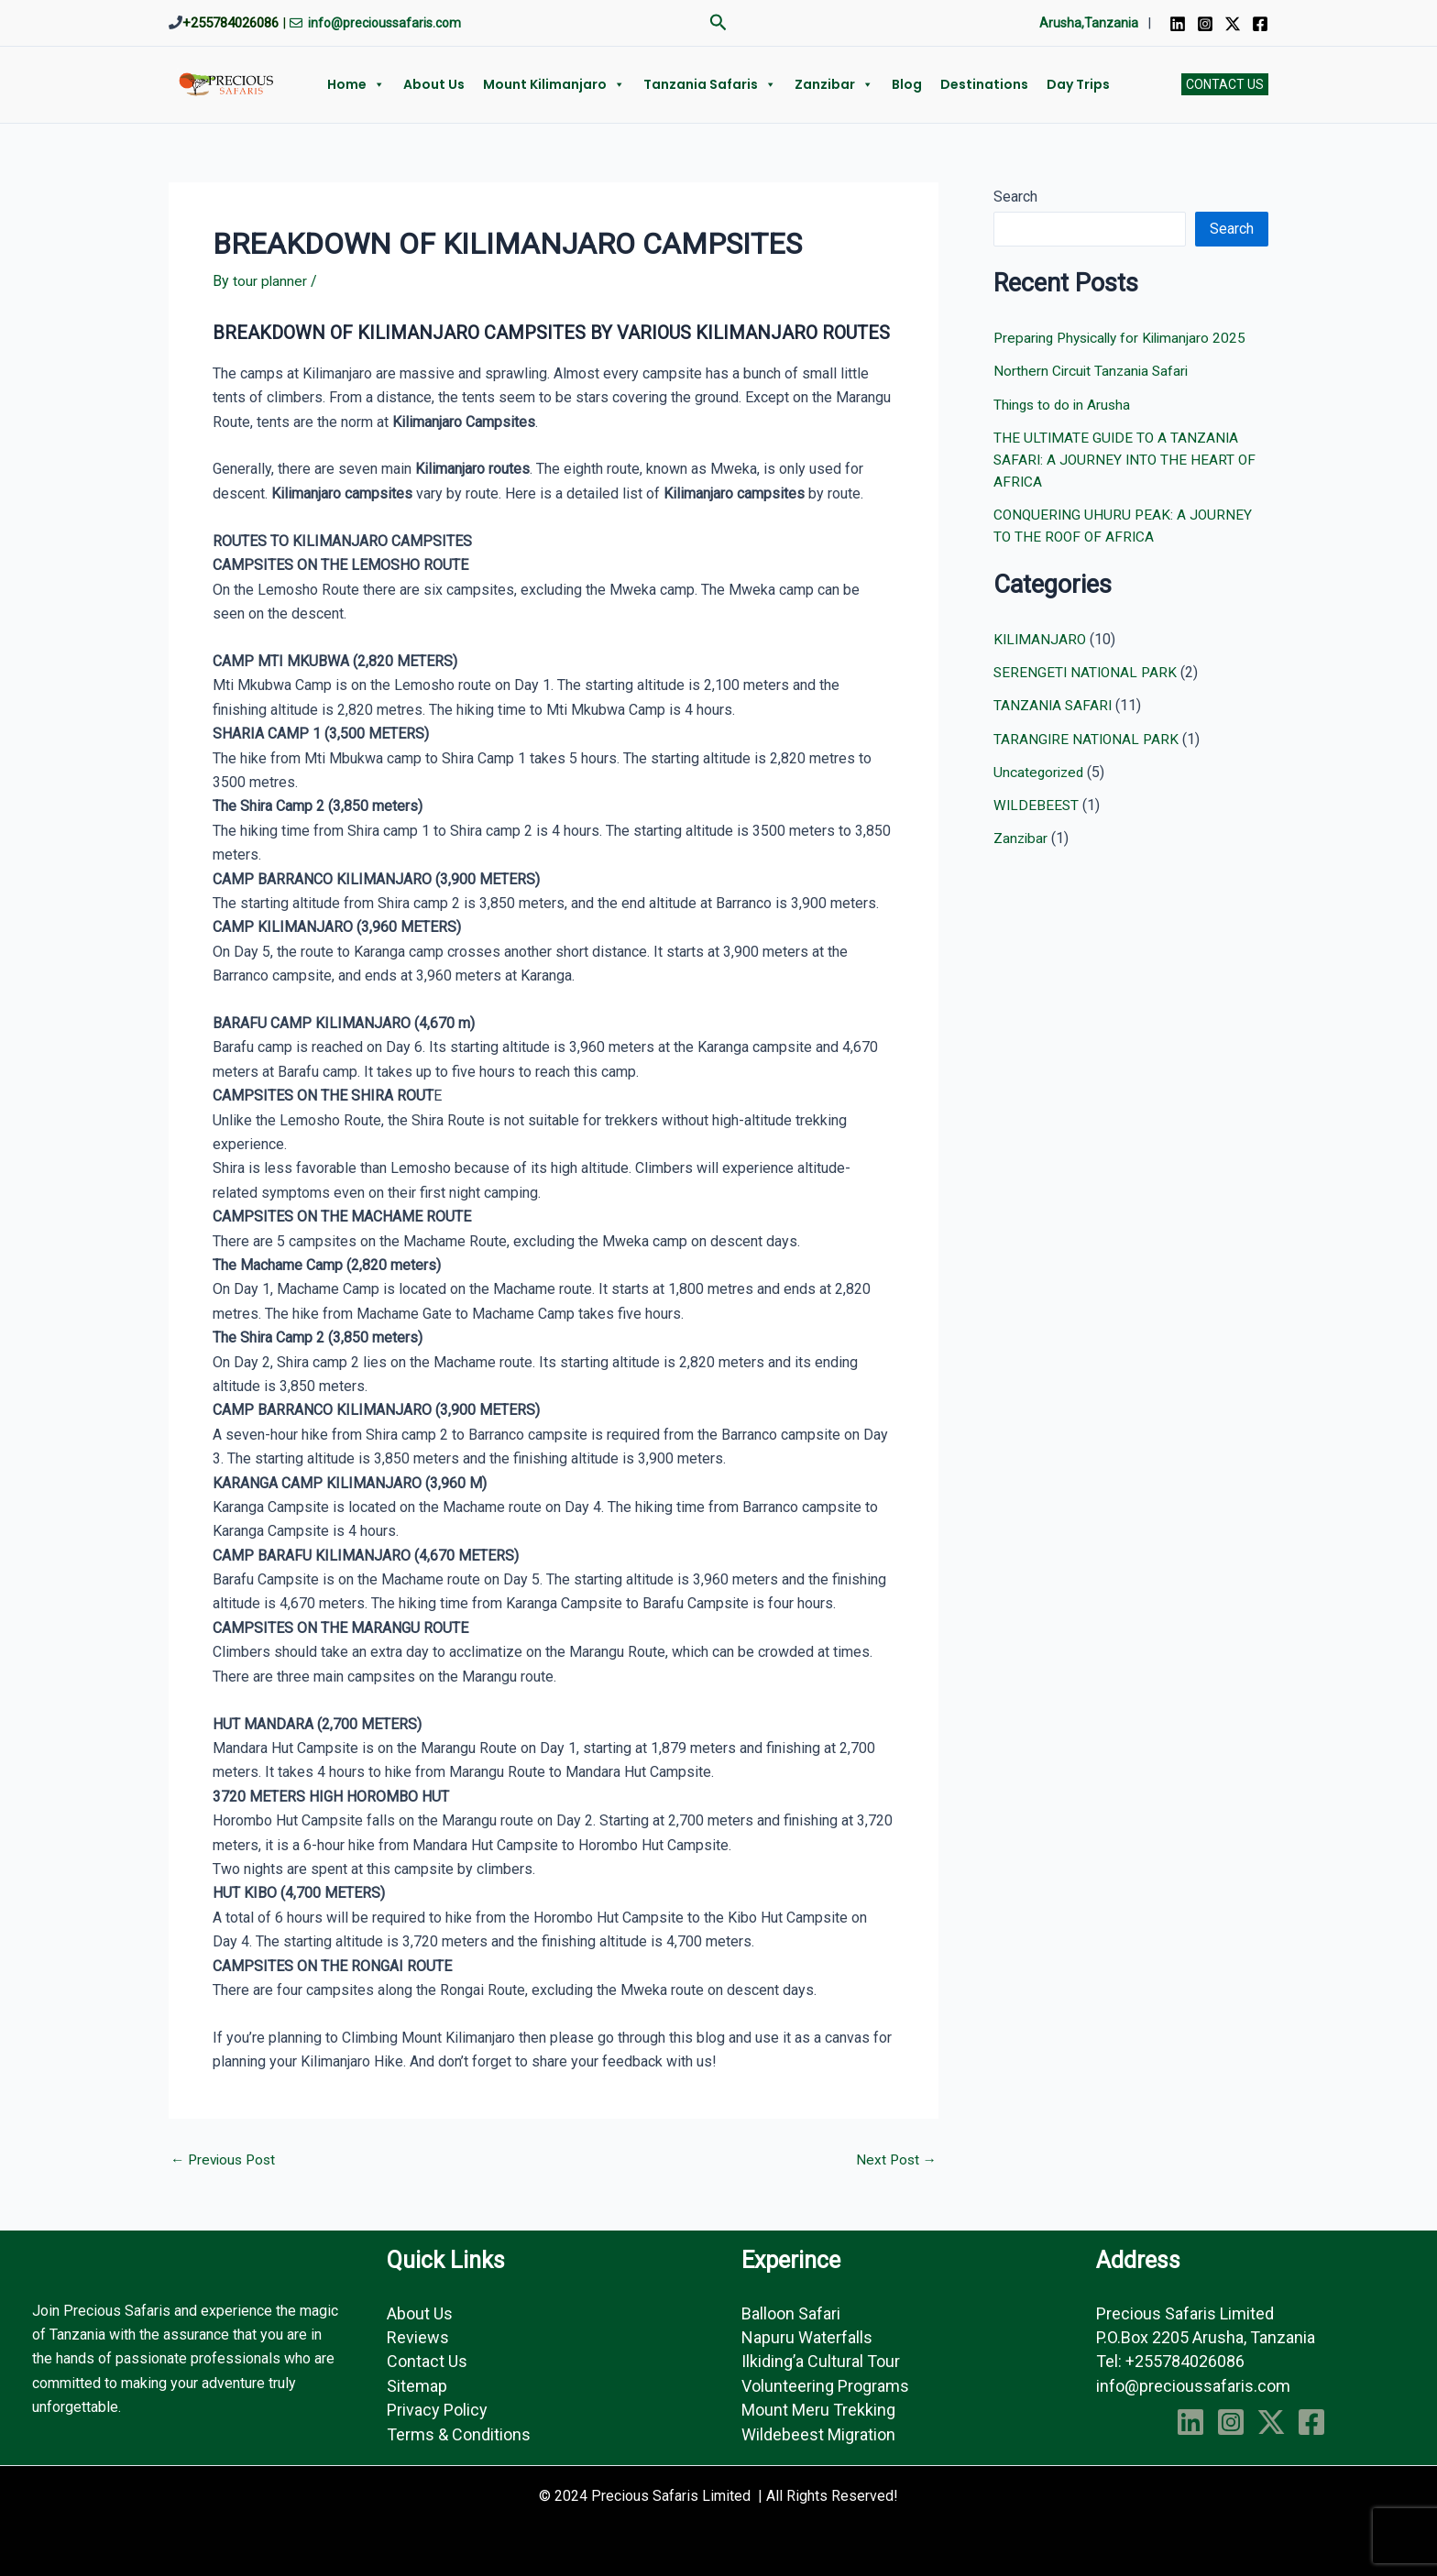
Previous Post (225, 2160)
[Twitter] (1232, 24)
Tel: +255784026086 (1170, 2361)
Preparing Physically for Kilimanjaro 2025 (1125, 337)
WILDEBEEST (1036, 803)
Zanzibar (834, 84)
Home (356, 84)
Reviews (418, 2337)
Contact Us (427, 2361)
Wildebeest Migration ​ (820, 2434)
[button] (718, 23)
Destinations (984, 84)
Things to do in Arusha (1064, 403)
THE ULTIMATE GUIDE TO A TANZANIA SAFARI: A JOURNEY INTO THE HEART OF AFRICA (1127, 458)
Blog (907, 84)
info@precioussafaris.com (1193, 2385)
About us (434, 84)
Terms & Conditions (459, 2434)
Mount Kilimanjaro (554, 84)
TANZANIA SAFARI (1053, 704)
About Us (420, 2313)
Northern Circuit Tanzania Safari (1093, 370)
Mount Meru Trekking (818, 2409)
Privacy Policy (437, 2409)
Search (1015, 196)
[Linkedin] (1177, 24)
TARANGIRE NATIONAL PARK (1087, 737)
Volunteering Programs (825, 2385)
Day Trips (1078, 84)
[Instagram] (1205, 24)
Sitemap (417, 2385)
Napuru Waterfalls (806, 2337)
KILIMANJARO (1041, 638)
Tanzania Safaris (709, 84)
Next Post (895, 2160)
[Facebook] (1260, 24)
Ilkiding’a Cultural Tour (820, 2361)
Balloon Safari (790, 2313)
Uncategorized (1040, 770)
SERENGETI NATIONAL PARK (1087, 671)
